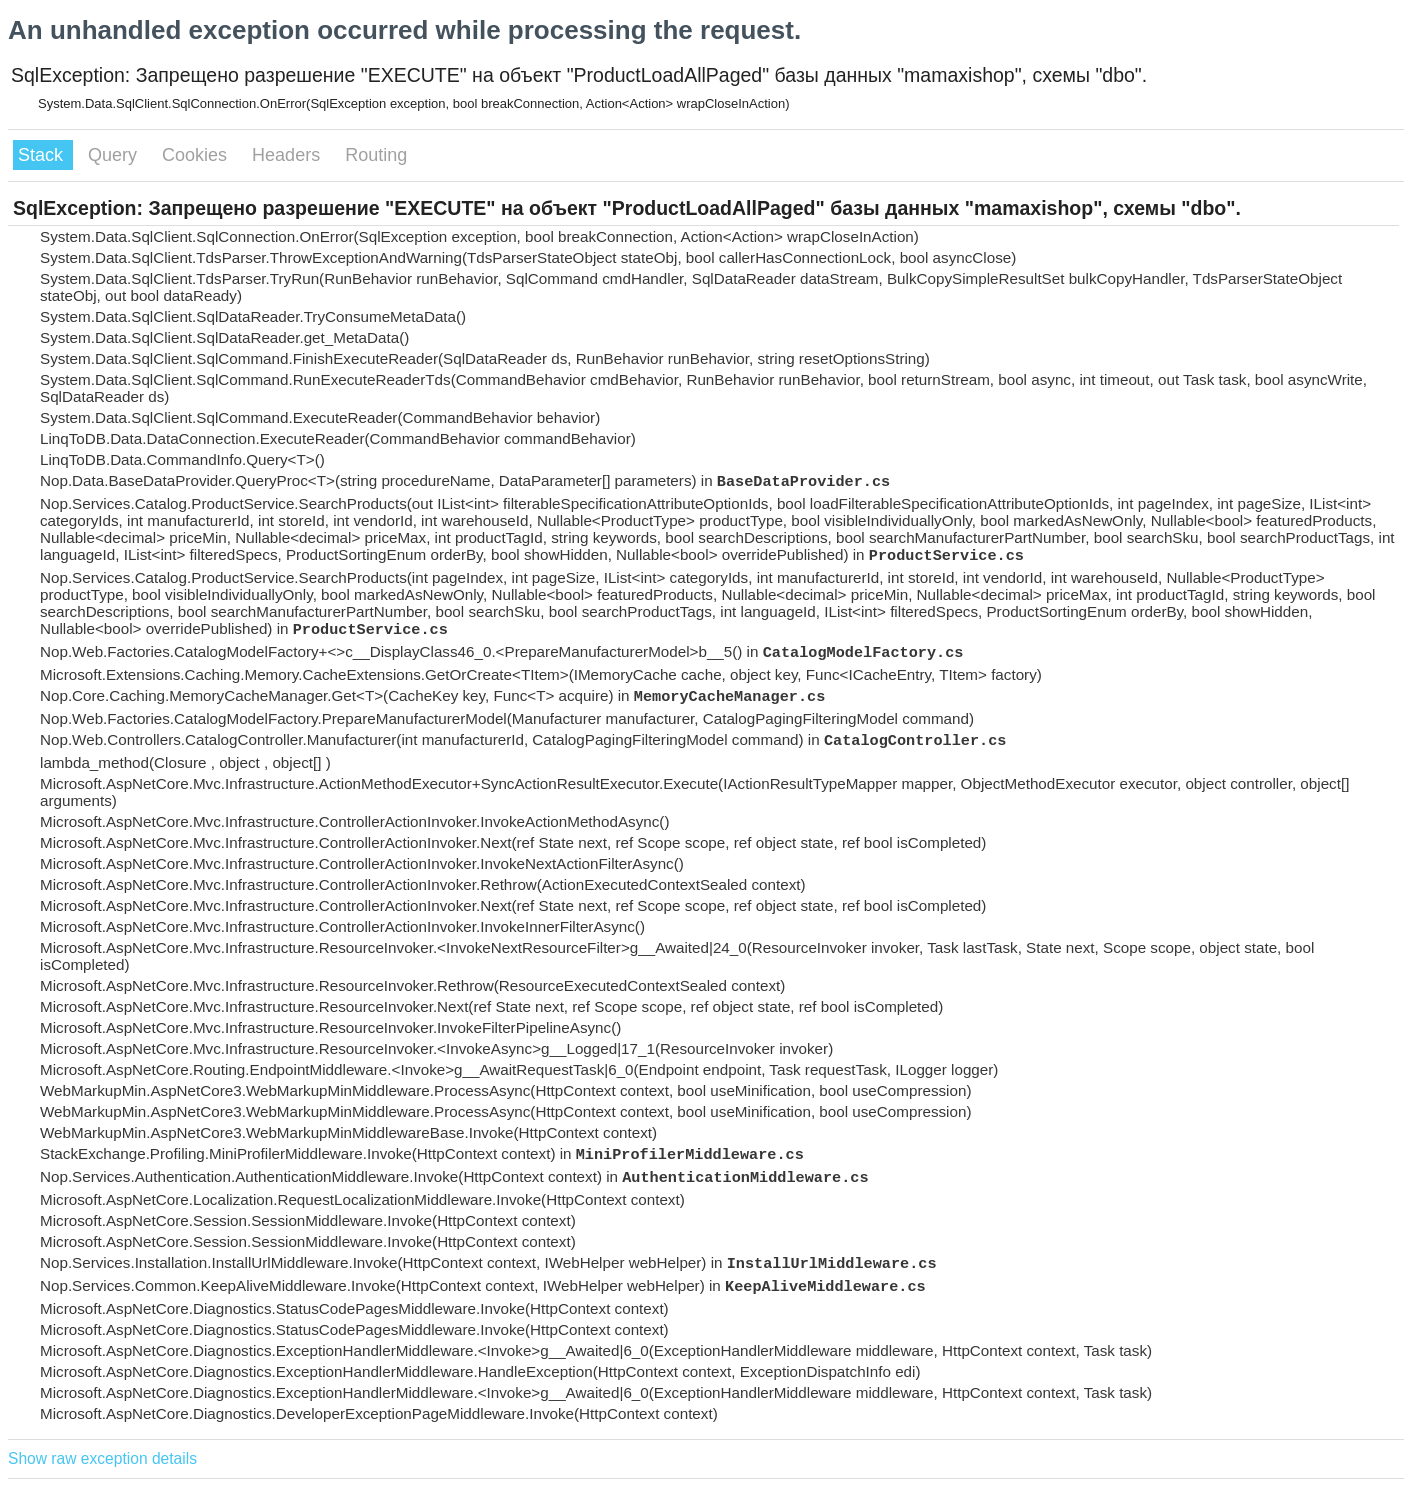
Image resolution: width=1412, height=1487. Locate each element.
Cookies (197, 155)
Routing (376, 155)
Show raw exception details (102, 1458)
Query (115, 155)
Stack (43, 155)
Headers (288, 155)
